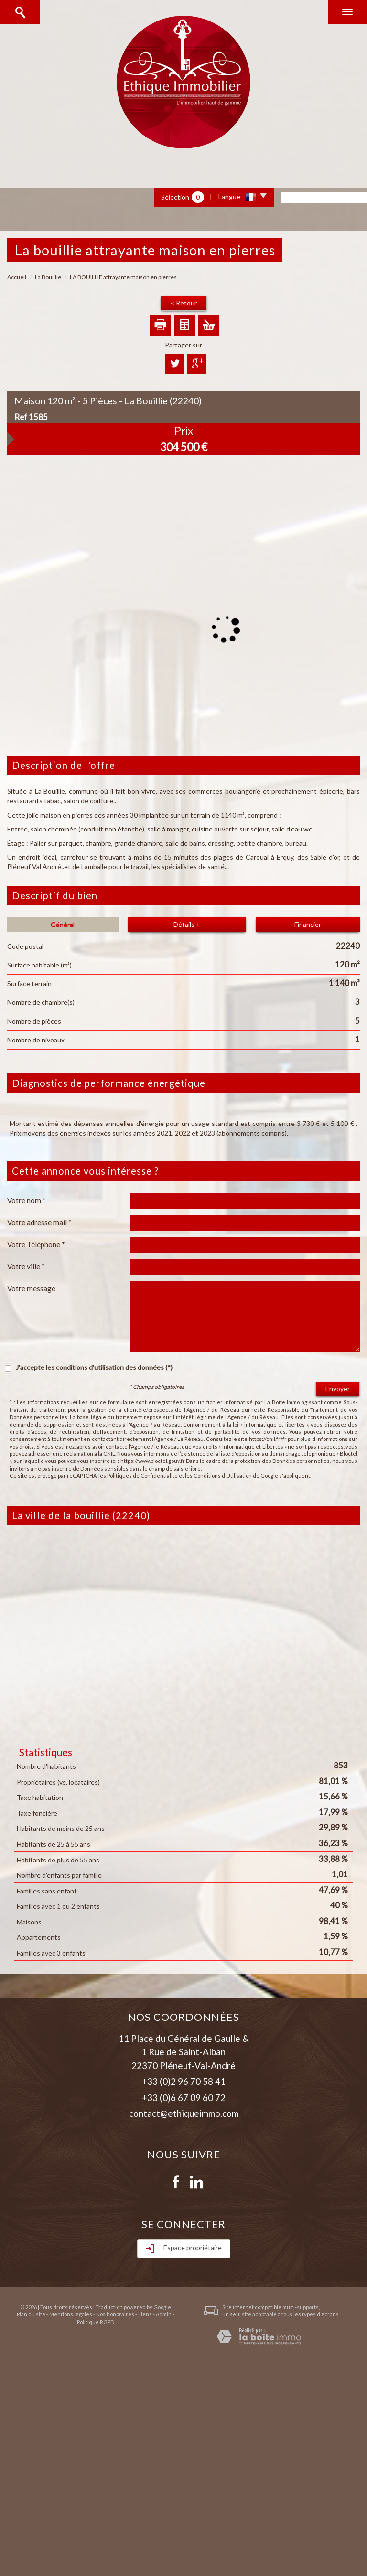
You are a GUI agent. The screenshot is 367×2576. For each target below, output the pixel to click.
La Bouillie (48, 277)
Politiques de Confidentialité (142, 1475)
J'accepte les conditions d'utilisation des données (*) (94, 1367)
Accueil (16, 277)
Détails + (186, 924)
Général (63, 924)
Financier (307, 924)
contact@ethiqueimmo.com (183, 2113)
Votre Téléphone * (36, 1244)
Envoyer (337, 1389)
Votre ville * (26, 1266)
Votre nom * (26, 1200)
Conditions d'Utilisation (223, 1475)
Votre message (31, 1288)
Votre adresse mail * (39, 1222)
